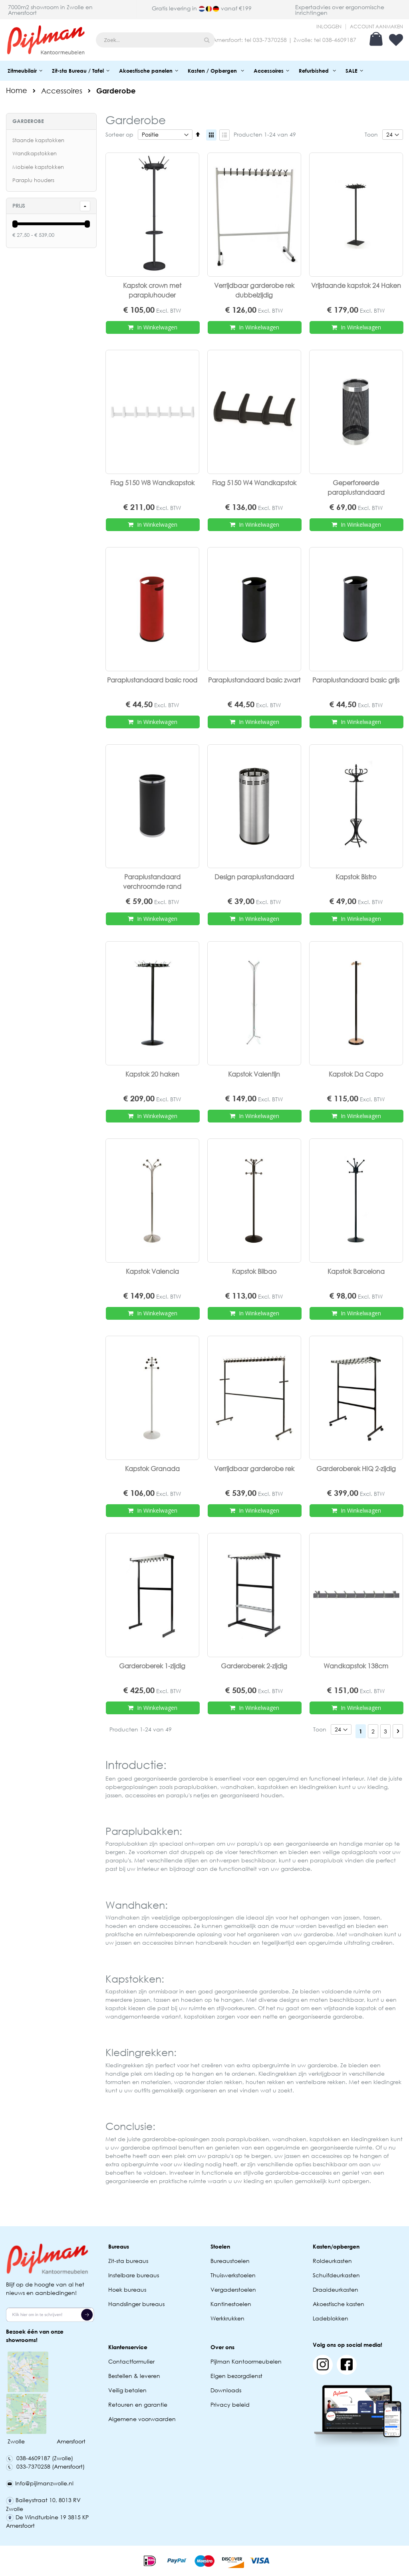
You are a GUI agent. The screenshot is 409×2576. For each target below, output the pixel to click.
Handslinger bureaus (137, 2304)
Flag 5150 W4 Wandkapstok (254, 482)
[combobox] (155, 40)
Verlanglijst (396, 40)
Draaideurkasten (335, 2289)
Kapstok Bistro (356, 877)
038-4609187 (339, 40)
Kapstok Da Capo (356, 1074)
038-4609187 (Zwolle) (39, 2458)
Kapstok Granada (152, 1468)
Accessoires (61, 90)
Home (16, 90)
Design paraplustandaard (254, 877)
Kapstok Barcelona (356, 1271)
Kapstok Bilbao (254, 1271)
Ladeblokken (330, 2318)
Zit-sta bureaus (128, 2261)
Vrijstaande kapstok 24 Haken (356, 285)
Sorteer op (119, 134)
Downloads (225, 2390)
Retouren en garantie (138, 2404)
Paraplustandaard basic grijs (355, 680)
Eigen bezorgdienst (236, 2376)
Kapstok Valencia (152, 1271)
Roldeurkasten (332, 2261)
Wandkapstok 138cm (356, 1666)
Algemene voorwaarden (142, 2419)
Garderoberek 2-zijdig (254, 1666)
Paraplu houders (33, 180)
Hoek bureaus (127, 2289)
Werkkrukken (227, 2318)
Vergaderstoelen (233, 2289)
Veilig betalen (127, 2390)
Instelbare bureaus (133, 2275)
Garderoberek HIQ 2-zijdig (356, 1468)
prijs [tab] (18, 205)
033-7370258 (270, 40)
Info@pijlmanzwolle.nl (39, 2483)
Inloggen (328, 27)
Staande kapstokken (38, 140)
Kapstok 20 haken (152, 1074)
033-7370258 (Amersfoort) (45, 2466)
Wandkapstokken (34, 153)
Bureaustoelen (230, 2261)
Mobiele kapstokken (38, 167)
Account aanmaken (376, 27)
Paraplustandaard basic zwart (254, 680)
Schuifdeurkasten (336, 2275)
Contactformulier (131, 2361)
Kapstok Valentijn (254, 1074)
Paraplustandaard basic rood (152, 680)
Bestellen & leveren (134, 2376)
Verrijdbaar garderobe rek (254, 1468)
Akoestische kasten (338, 2304)
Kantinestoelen (230, 2304)
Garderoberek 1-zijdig (152, 1666)
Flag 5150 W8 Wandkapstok (152, 482)
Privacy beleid (230, 2404)
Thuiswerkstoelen (233, 2275)
